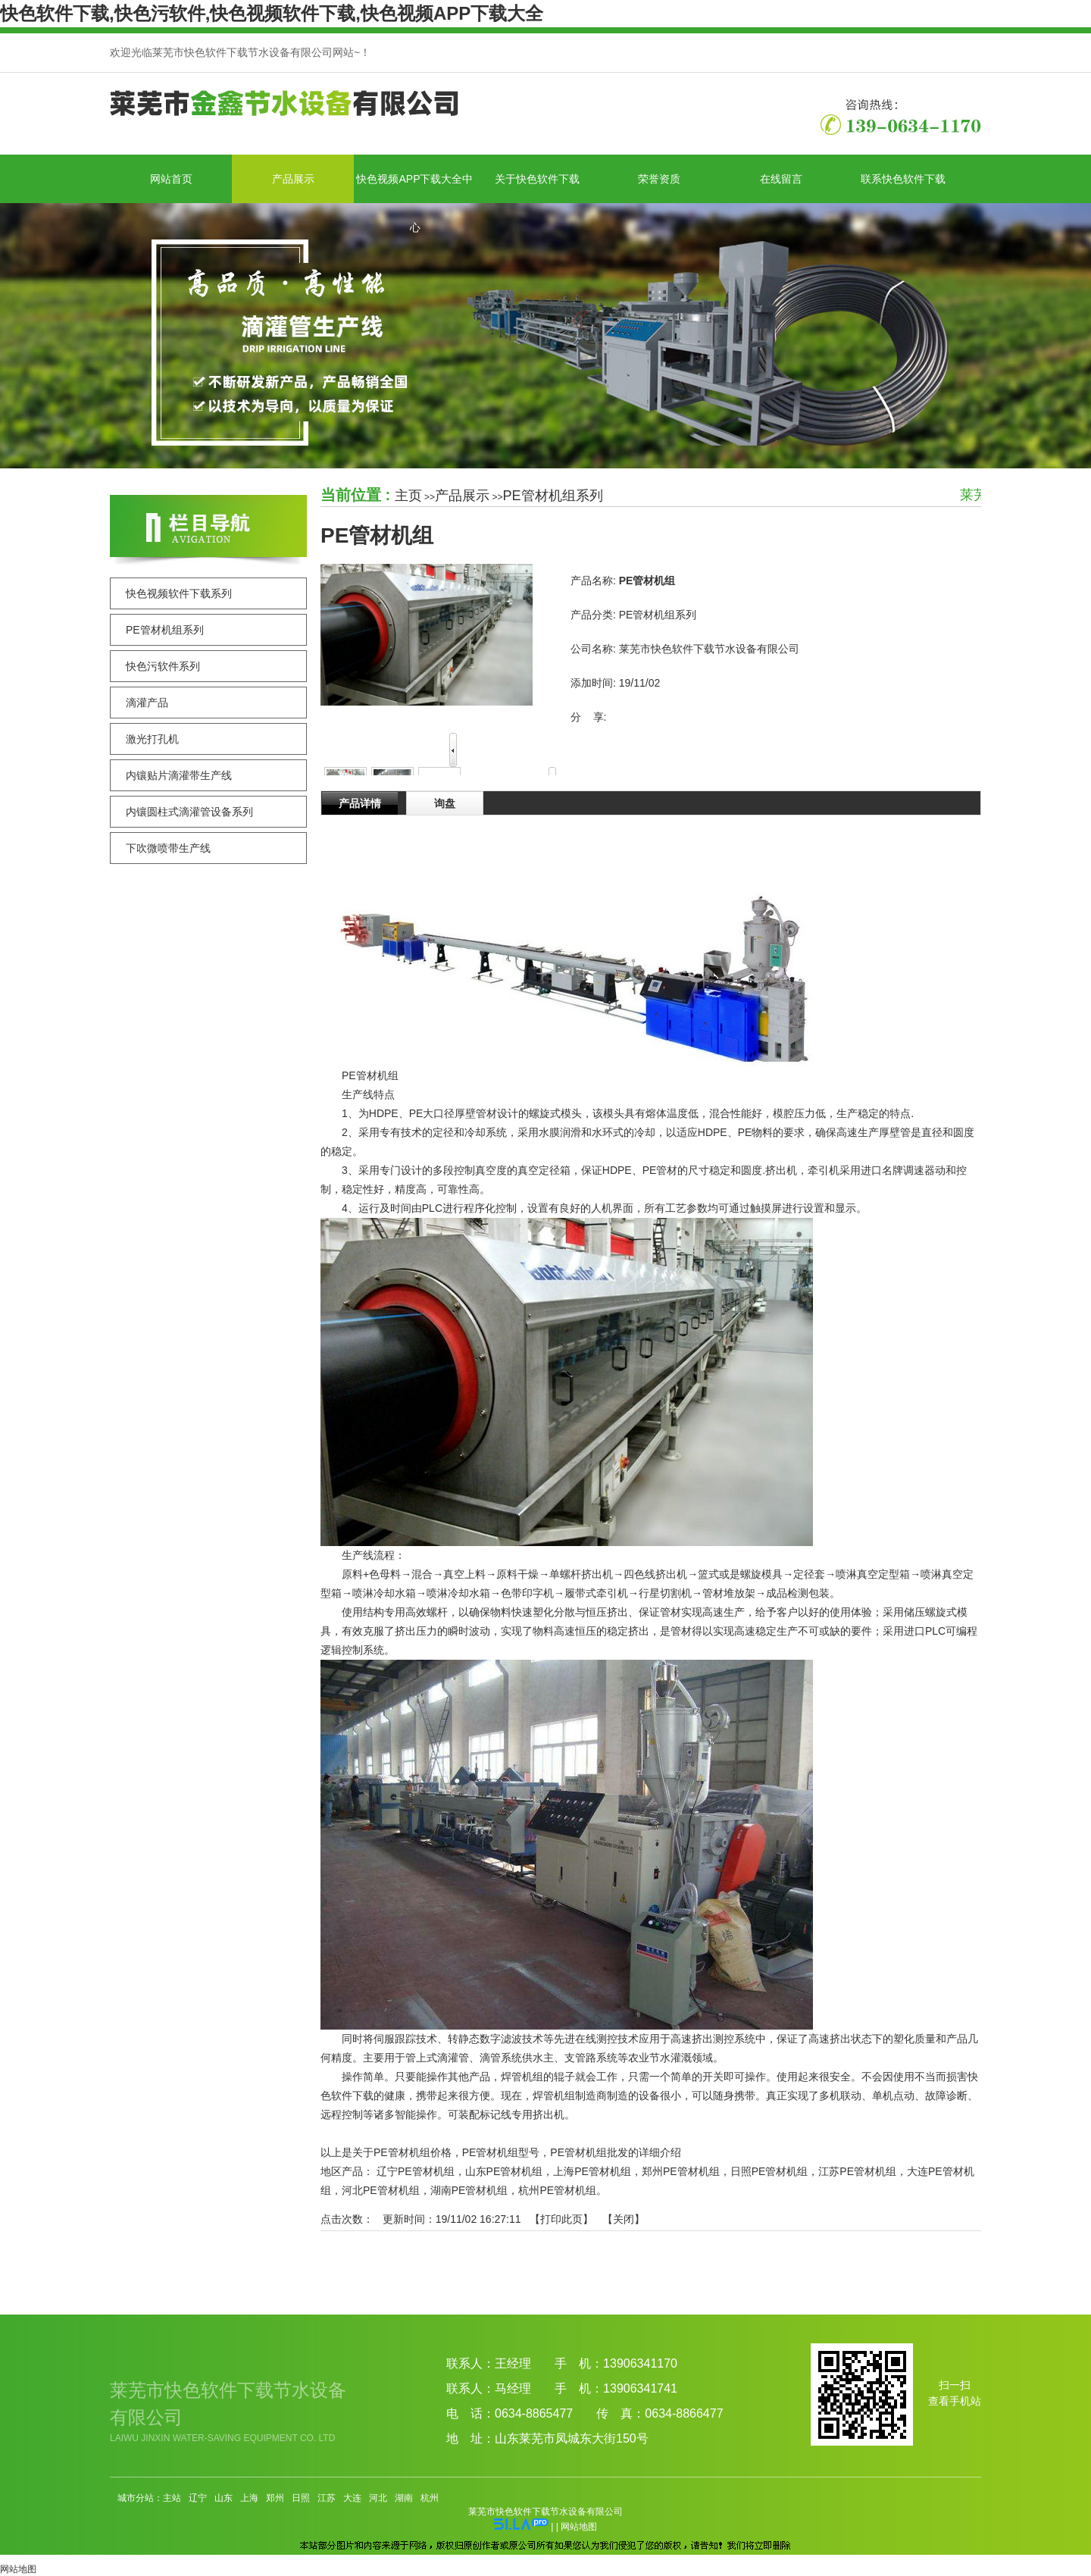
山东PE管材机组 (504, 2171)
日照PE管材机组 (769, 2171)
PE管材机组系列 (553, 495)
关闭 (623, 2219)
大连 (352, 2498)
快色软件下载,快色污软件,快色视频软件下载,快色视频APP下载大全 (271, 13)
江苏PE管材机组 (857, 2171)
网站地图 (579, 2526)
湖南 (404, 2498)
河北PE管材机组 (381, 2190)
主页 (408, 495)
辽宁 (198, 2498)
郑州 (275, 2498)
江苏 (326, 2498)
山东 (223, 2498)
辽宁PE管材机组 (416, 2171)
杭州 (429, 2498)
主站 (172, 2498)
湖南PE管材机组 (469, 2190)
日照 (301, 2498)
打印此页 (561, 2219)
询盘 (444, 803)
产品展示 (462, 495)
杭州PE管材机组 (557, 2190)
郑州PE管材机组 (681, 2171)
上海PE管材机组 (592, 2171)
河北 (378, 2498)
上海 (249, 2498)
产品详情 (360, 803)
